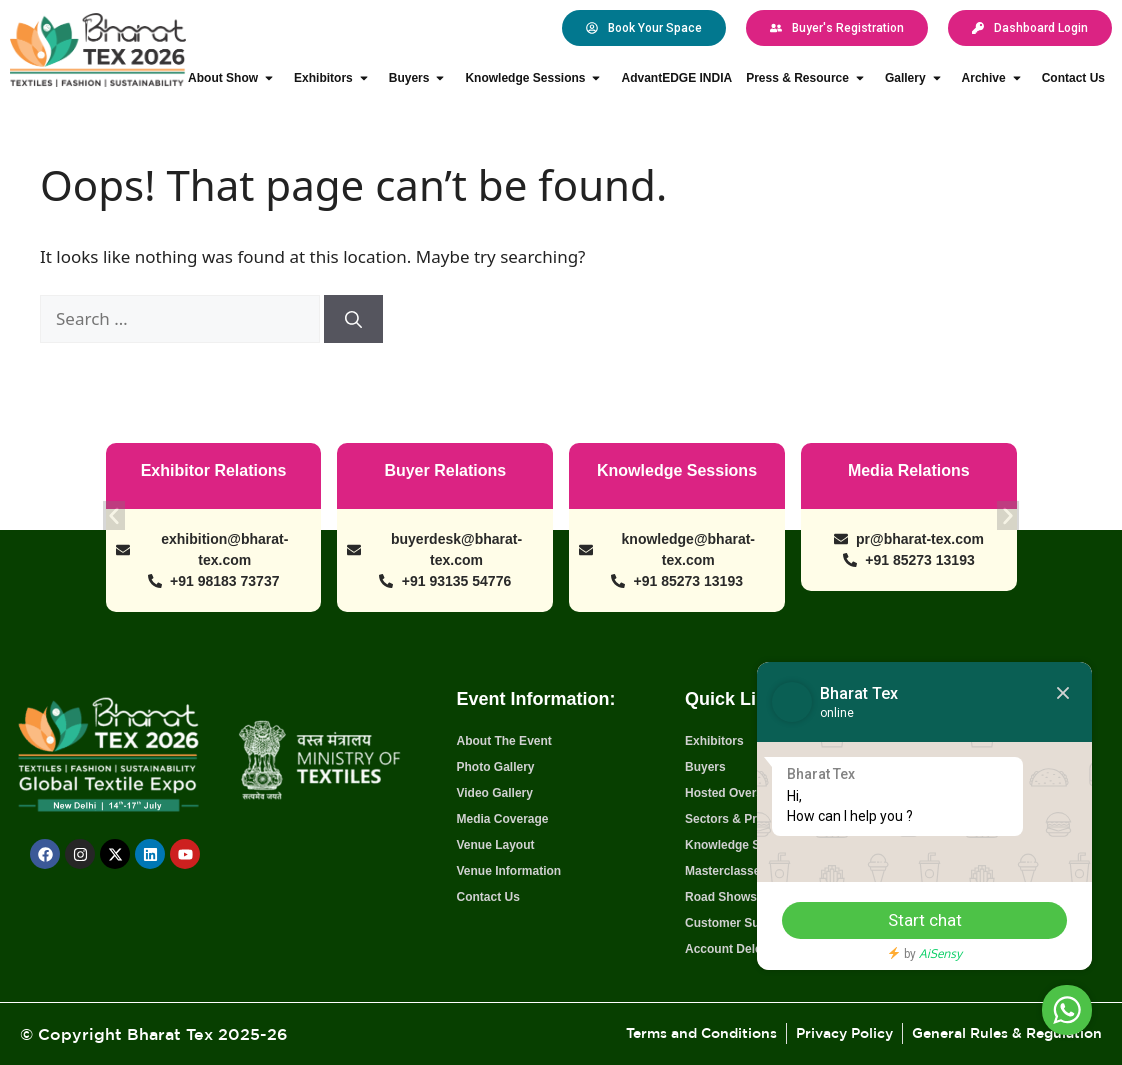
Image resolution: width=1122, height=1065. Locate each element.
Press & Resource (808, 78)
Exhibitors (334, 78)
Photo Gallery (495, 767)
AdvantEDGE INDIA (676, 78)
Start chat (917, 920)
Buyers (420, 78)
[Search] (353, 319)
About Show (234, 78)
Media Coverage (502, 819)
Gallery (916, 78)
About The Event (503, 741)
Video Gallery (494, 793)
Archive (995, 78)
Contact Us (1073, 78)
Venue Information (508, 871)
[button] (115, 512)
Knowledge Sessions (536, 78)
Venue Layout (495, 845)
